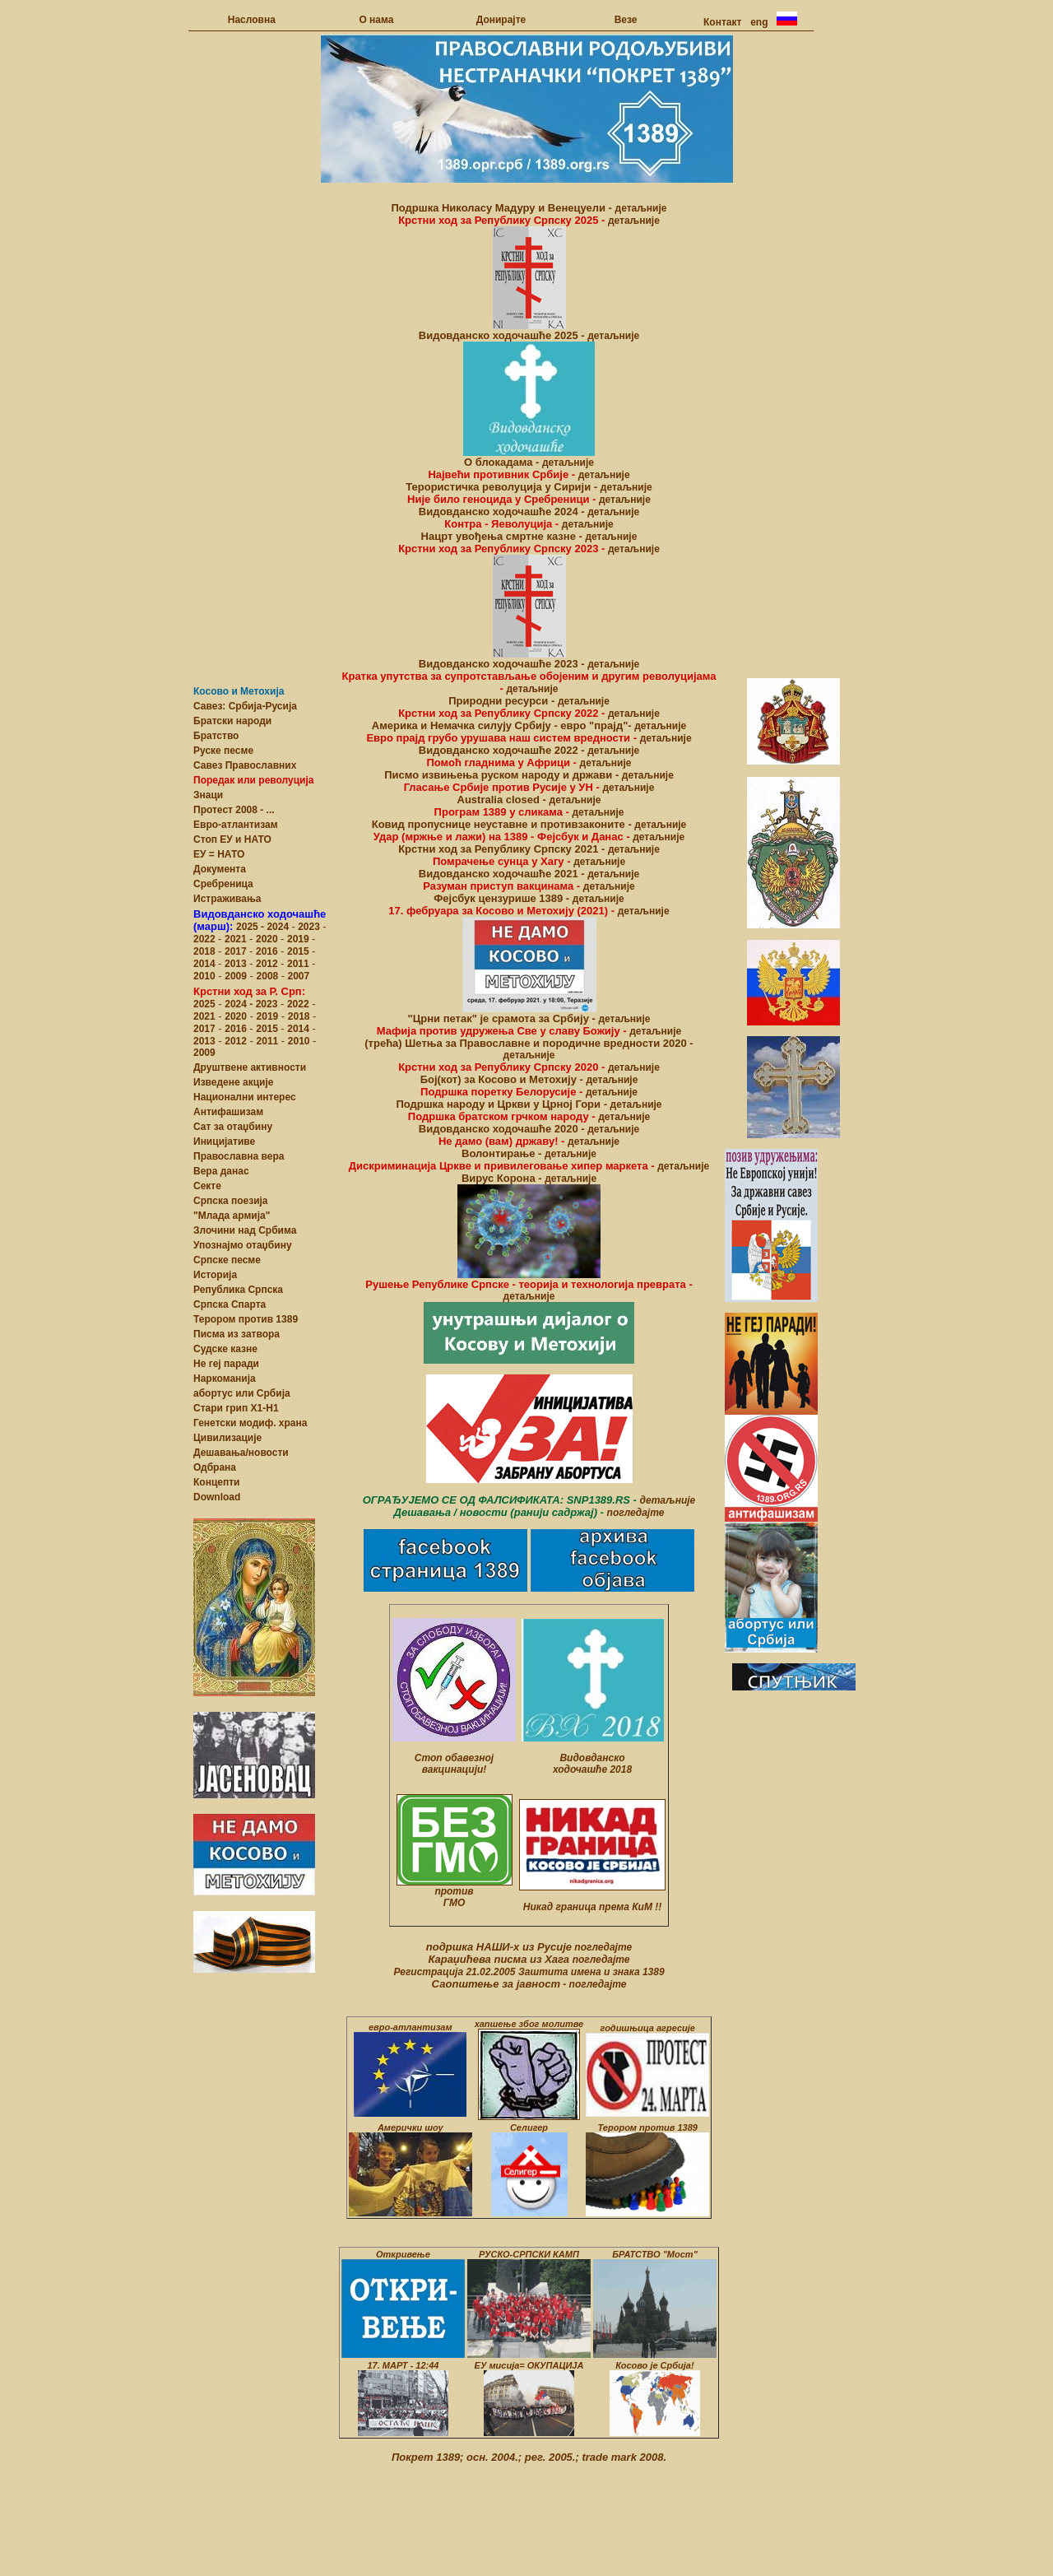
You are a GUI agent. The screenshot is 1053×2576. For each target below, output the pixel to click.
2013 (237, 963)
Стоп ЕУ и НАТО (232, 839)
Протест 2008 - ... (234, 810)
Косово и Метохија (238, 691)
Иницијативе (224, 1141)
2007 (297, 976)
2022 (205, 939)
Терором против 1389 (245, 1319)
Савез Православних (244, 765)
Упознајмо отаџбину (242, 1245)
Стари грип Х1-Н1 (236, 1408)
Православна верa (239, 1156)
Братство (216, 736)
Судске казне (225, 1349)
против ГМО (453, 1897)
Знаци (208, 795)
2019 (299, 939)
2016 (268, 951)
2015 (299, 951)
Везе (626, 20)
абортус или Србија (241, 1393)
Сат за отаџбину (232, 1126)
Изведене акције (233, 1082)
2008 (268, 976)
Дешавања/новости (241, 1452)
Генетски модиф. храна (250, 1423)
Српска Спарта (229, 1304)
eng (759, 22)
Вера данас (221, 1171)
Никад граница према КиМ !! (592, 1907)
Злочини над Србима (244, 1230)
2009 (236, 976)
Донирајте (501, 20)
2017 (237, 951)
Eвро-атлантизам (235, 824)
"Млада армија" (231, 1215)
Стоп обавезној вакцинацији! (454, 1763)
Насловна (252, 20)
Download (216, 1497)
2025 (248, 926)
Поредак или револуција (253, 780)
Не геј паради (226, 1363)
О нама (376, 20)
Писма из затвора (236, 1334)
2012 (268, 963)
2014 (205, 963)
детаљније (641, 208)
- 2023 (262, 1004)
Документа (219, 869)
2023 (308, 926)
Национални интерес (244, 1097)
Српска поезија (230, 1201)
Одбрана (214, 1467)
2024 (236, 1004)
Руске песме (223, 750)
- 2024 (276, 926)
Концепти (216, 1482)
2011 (299, 963)
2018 (205, 951)
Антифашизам (228, 1112)
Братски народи (232, 721)
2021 (237, 939)
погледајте (636, 1512)
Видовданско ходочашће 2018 (592, 1763)
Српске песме (227, 1260)
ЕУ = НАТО (218, 854)
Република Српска (238, 1289)
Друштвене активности (249, 1067)
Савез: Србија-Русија (245, 706)
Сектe (207, 1186)
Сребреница (223, 884)
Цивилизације (227, 1438)
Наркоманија (224, 1378)
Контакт (722, 22)
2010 (204, 976)
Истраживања (227, 898)
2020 (268, 939)
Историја (215, 1275)
